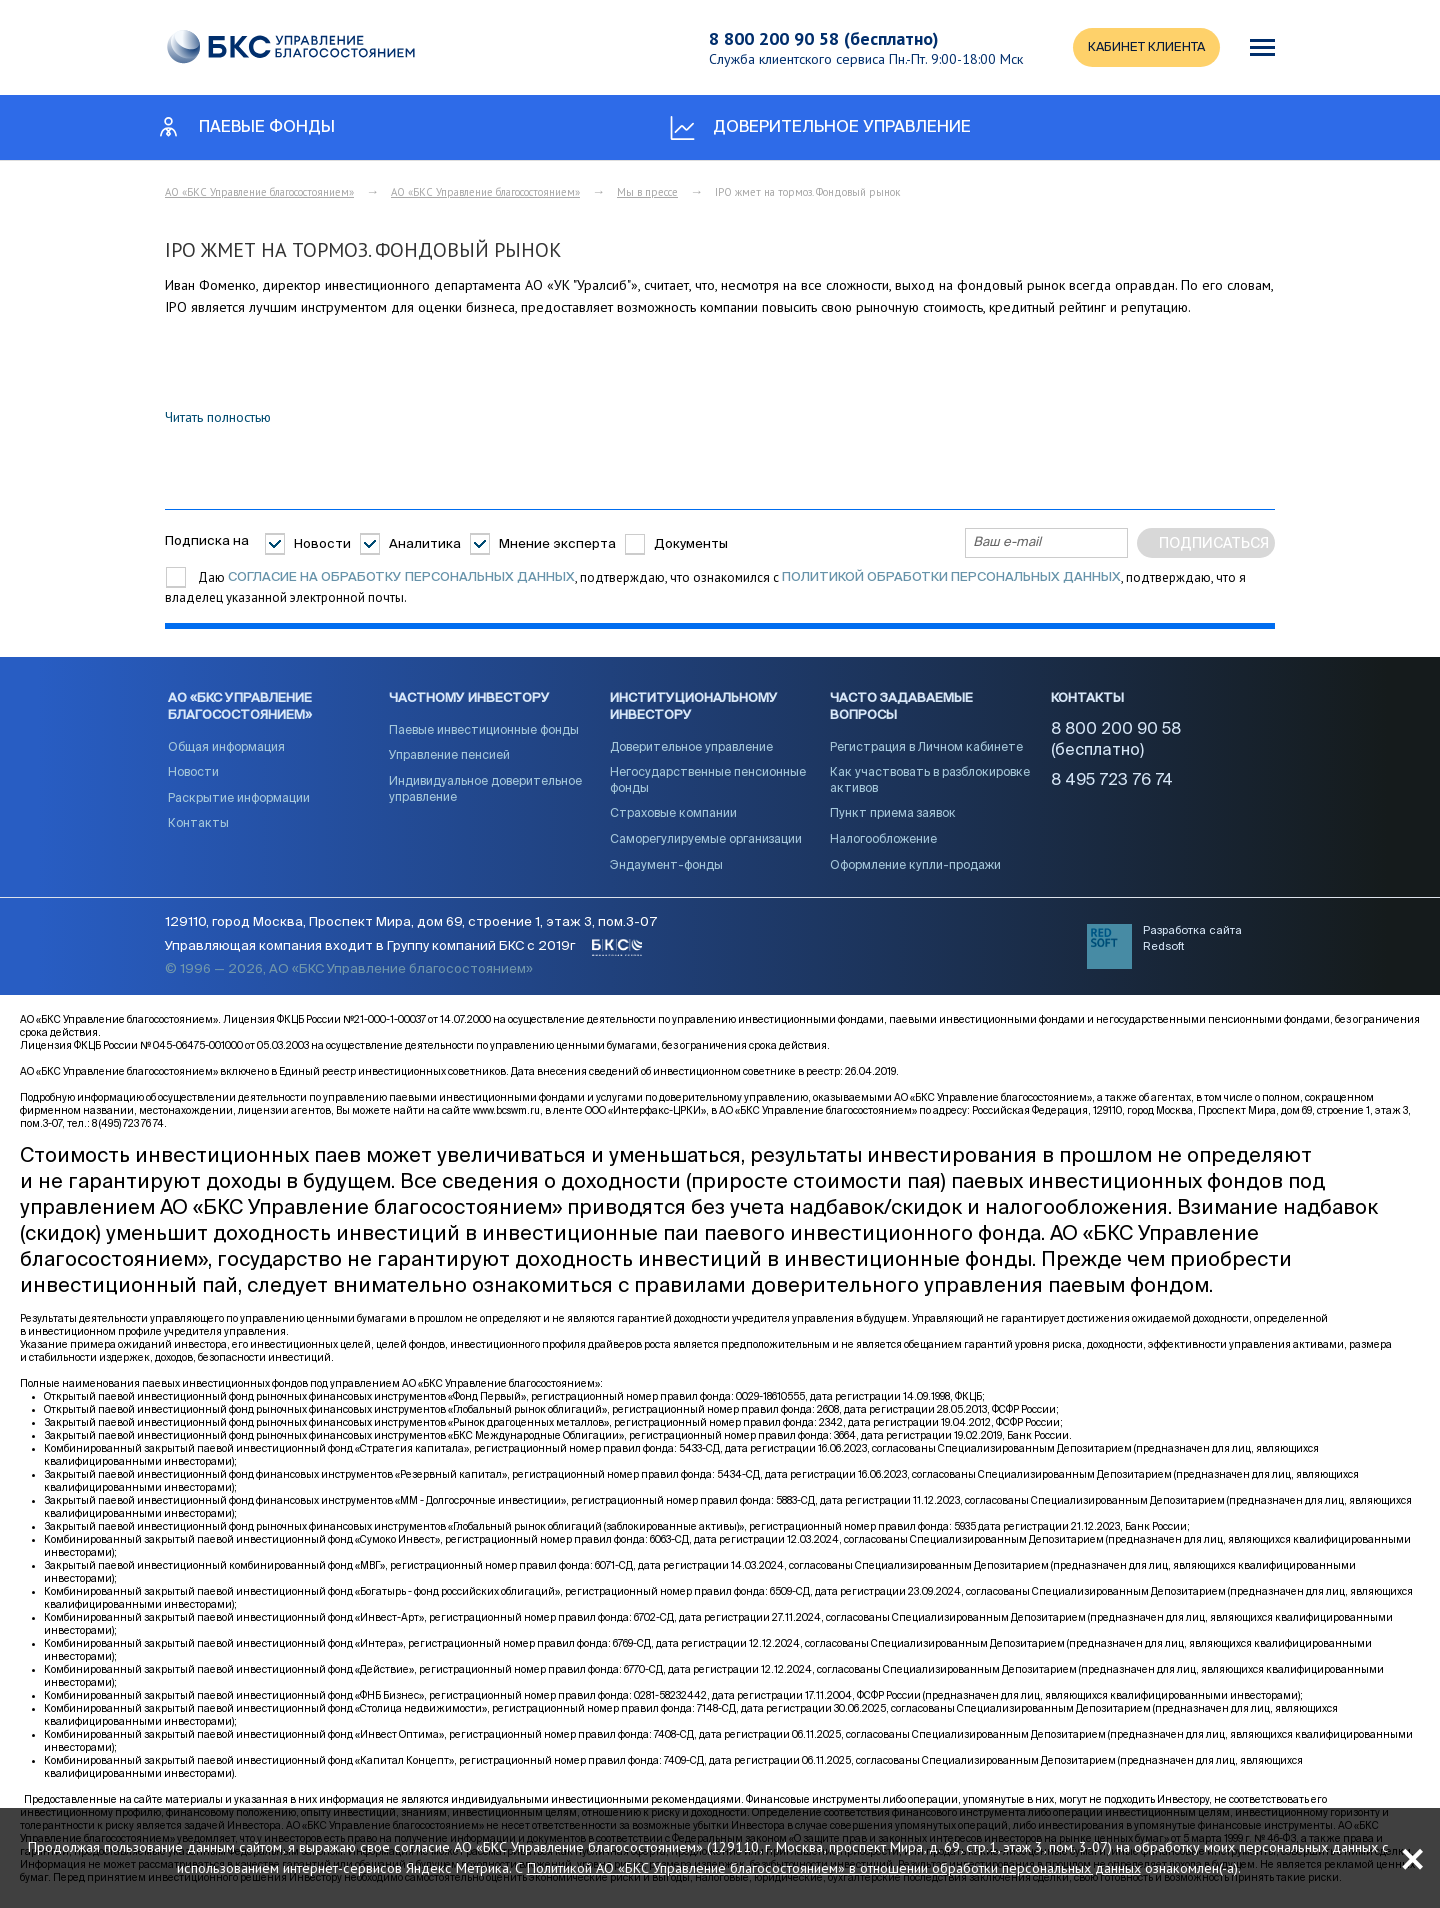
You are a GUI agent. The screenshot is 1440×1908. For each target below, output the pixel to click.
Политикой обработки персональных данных (951, 577)
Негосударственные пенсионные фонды (708, 783)
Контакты (198, 826)
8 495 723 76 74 (1112, 783)
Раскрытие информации (239, 801)
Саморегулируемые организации (706, 842)
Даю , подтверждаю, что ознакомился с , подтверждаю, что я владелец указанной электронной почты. (705, 587)
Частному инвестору (469, 700)
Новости (322, 544)
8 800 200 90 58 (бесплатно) (819, 38)
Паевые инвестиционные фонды (484, 733)
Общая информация (226, 749)
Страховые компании (673, 816)
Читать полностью (218, 417)
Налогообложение (883, 842)
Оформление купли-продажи (915, 867)
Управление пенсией (449, 758)
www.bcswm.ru (506, 1114)
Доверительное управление (691, 749)
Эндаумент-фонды (666, 867)
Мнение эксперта (557, 544)
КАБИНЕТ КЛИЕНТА (1143, 47)
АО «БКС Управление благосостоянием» (259, 192)
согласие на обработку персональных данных (401, 577)
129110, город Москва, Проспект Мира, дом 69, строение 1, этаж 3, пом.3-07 (411, 925)
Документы (691, 544)
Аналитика (425, 544)
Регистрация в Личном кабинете (926, 749)
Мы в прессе (647, 192)
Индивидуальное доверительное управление (485, 792)
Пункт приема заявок (893, 816)
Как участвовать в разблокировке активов (930, 783)
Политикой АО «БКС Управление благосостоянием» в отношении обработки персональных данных (875, 1864)
